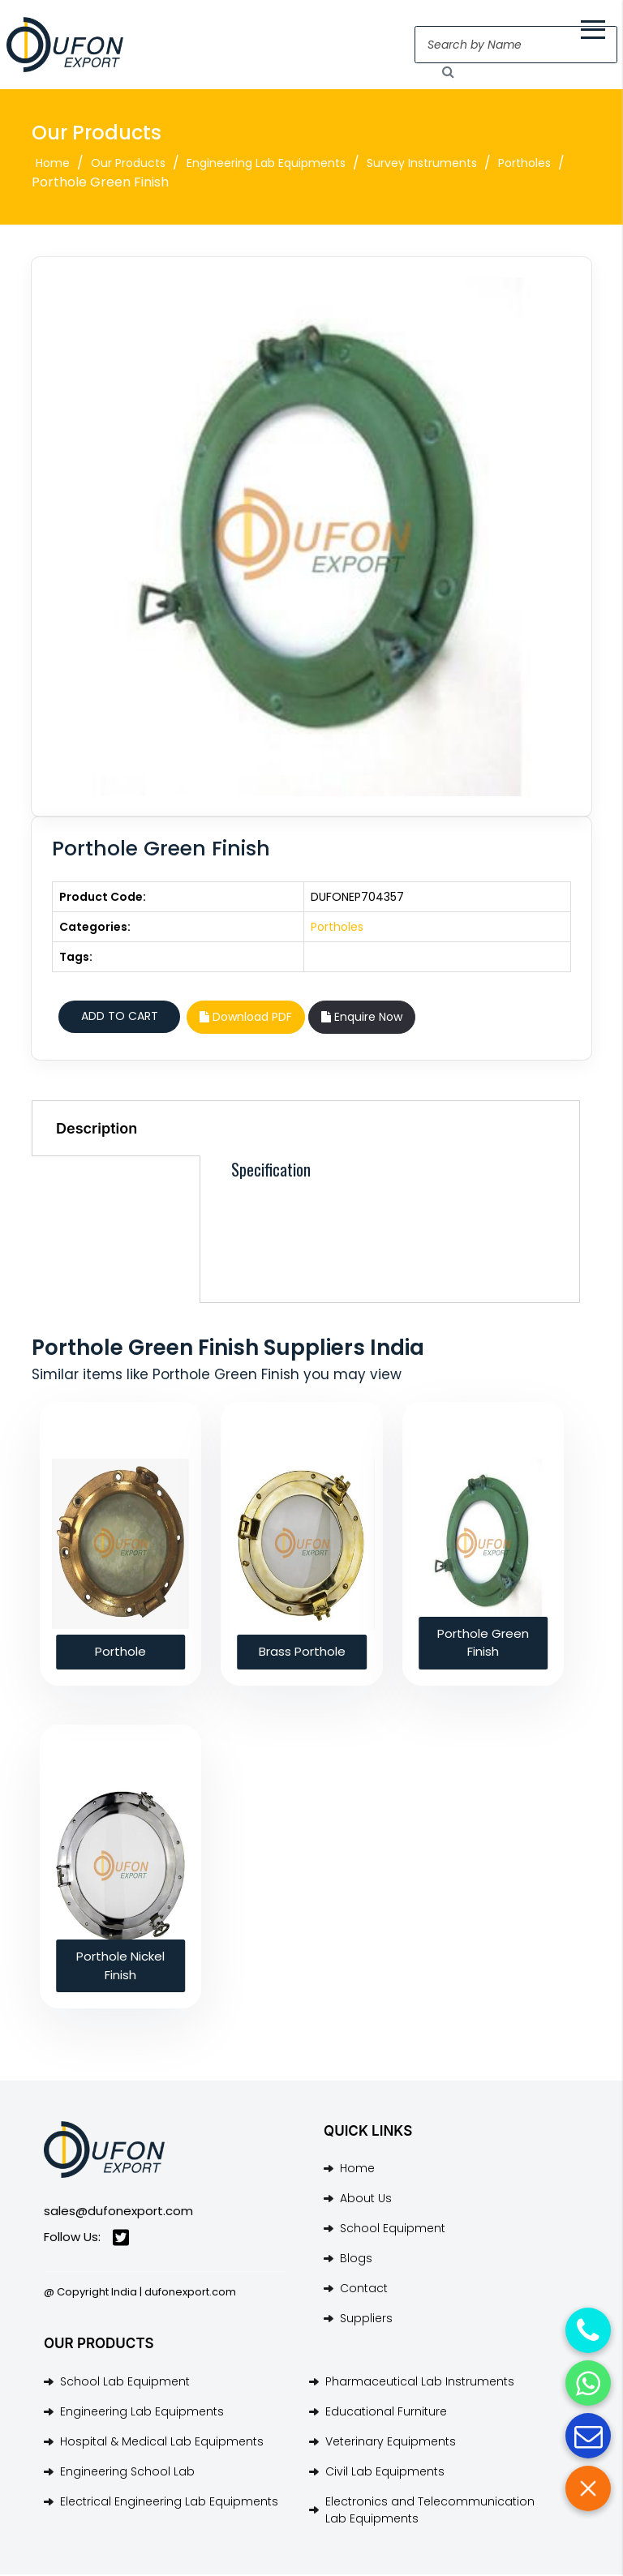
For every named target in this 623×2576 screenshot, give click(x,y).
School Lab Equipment (125, 2383)
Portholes (524, 165)
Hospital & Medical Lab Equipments (162, 2443)
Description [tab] (96, 1130)
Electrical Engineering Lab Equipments (169, 2503)
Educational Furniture (386, 2413)
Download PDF (246, 1019)
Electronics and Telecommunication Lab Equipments (430, 2511)
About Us (366, 2200)
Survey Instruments (422, 165)
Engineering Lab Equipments (266, 165)
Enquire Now (361, 1019)
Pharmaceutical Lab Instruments (419, 2383)
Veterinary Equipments (390, 2443)
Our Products (128, 165)
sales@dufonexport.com (118, 2212)
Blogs (356, 2260)
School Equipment (392, 2230)
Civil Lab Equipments (385, 2473)
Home (53, 165)
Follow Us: (86, 2240)
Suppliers (366, 2320)
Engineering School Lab (127, 2473)
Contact (364, 2290)
